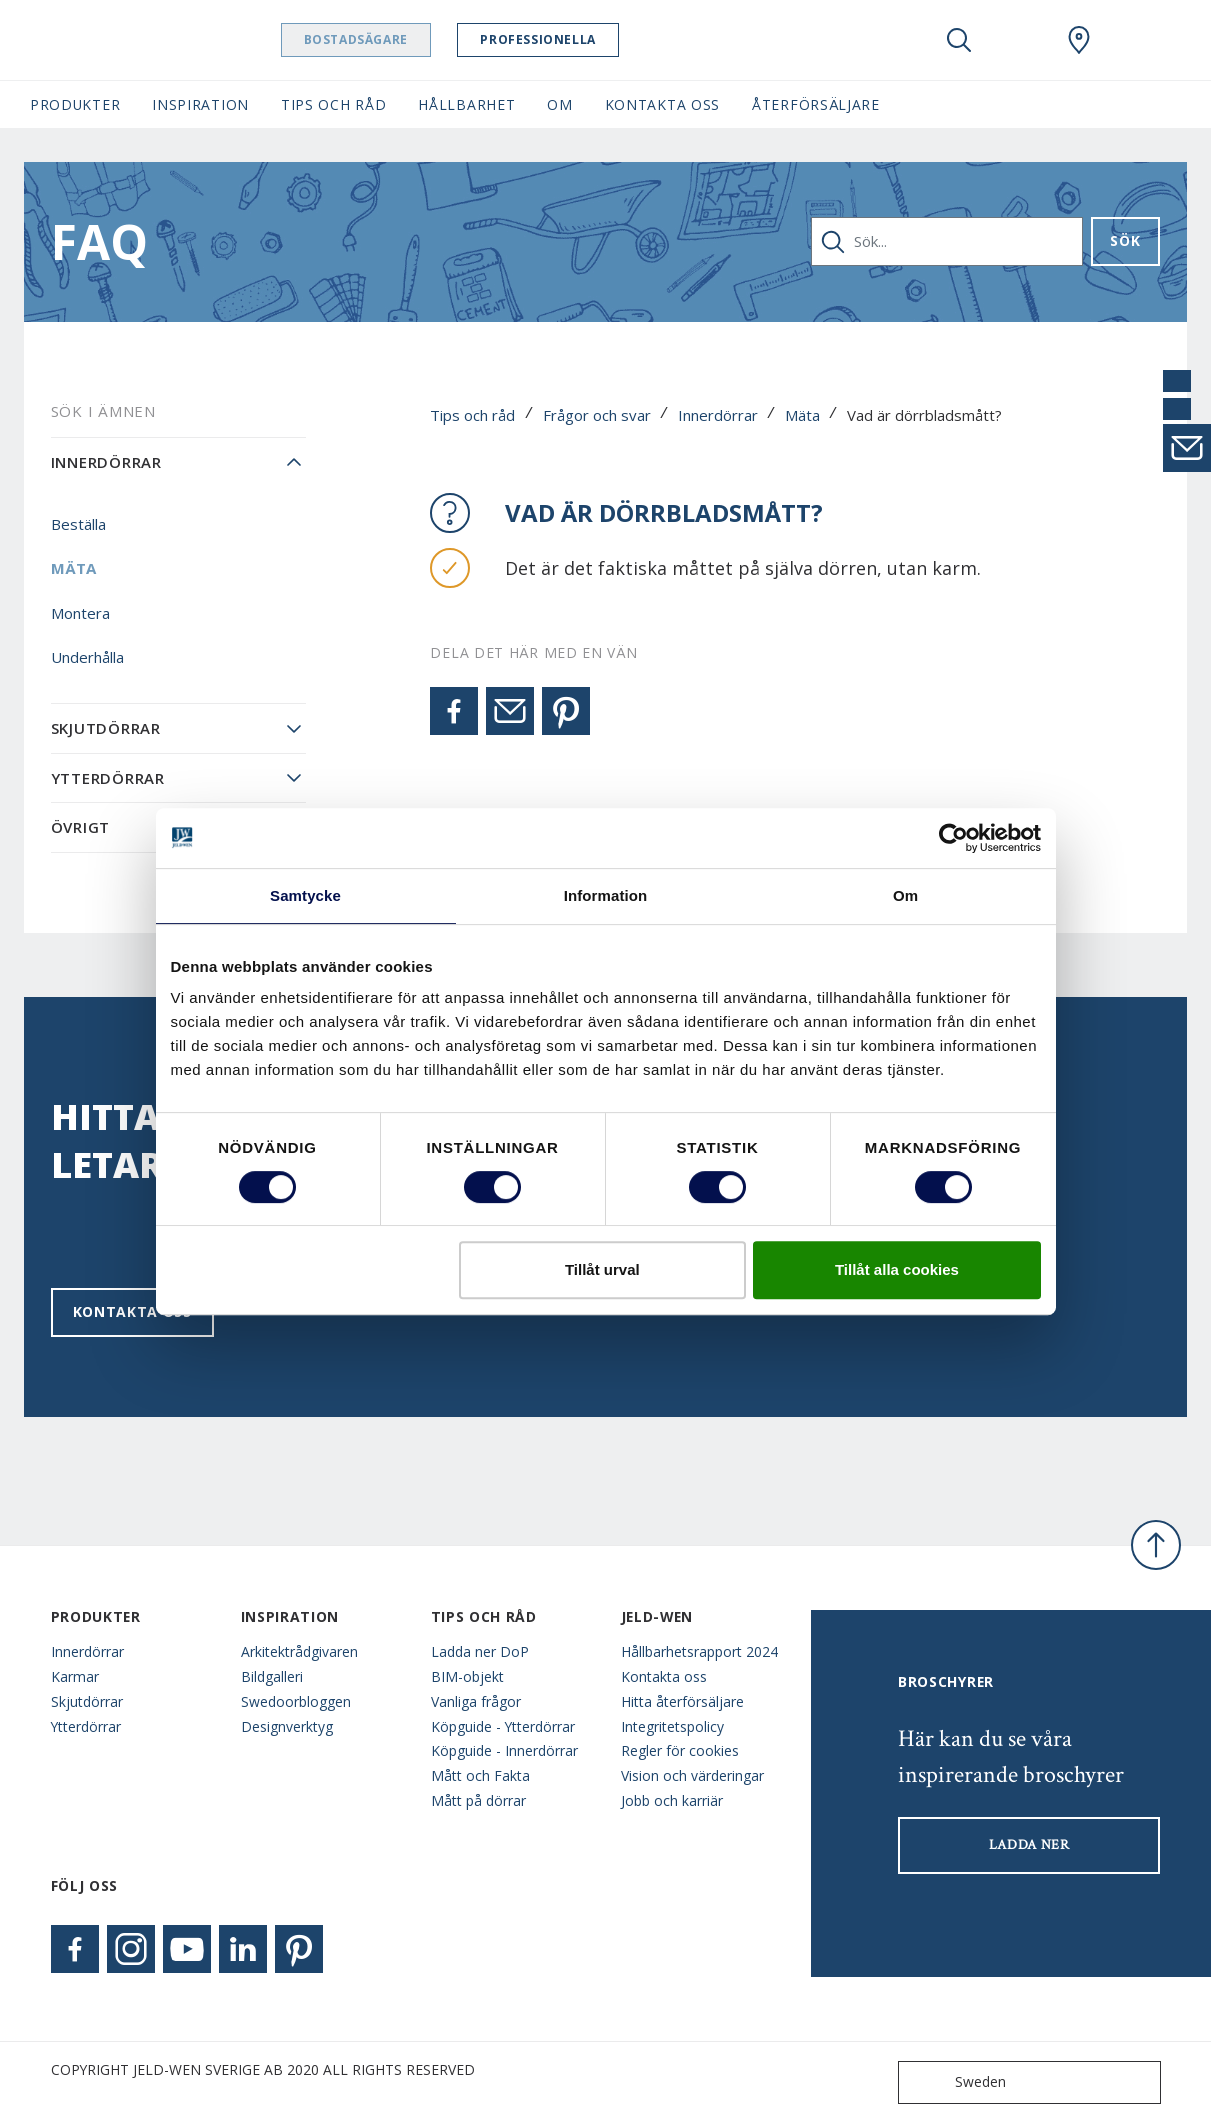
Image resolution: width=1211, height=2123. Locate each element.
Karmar (75, 1676)
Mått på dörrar (478, 1800)
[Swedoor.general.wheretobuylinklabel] (1079, 40)
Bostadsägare (375, 39)
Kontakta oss (132, 1311)
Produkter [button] (75, 104)
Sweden (956, 2082)
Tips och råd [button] (333, 104)
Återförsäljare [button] (816, 104)
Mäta (802, 415)
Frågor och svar (597, 415)
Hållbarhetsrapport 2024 (699, 1651)
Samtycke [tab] (305, 895)
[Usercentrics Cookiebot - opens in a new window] (953, 838)
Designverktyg (287, 1726)
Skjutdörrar (106, 728)
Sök (1125, 240)
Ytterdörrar (108, 778)
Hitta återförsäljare (682, 1701)
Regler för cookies (680, 1750)
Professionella (557, 39)
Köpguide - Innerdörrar (504, 1750)
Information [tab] (606, 895)
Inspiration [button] (200, 104)
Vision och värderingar (692, 1775)
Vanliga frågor (476, 1701)
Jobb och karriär (672, 1800)
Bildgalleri (272, 1676)
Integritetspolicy (672, 1726)
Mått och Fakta (480, 1775)
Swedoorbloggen (296, 1701)
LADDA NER (1029, 1845)
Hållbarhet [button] (466, 104)
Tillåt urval (602, 1269)
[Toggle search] (959, 40)
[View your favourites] (1019, 40)
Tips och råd (472, 415)
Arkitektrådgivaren (299, 1651)
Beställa (78, 524)
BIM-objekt (467, 1676)
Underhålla (87, 657)
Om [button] (559, 104)
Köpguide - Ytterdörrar (503, 1726)
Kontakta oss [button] (662, 104)
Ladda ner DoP (480, 1651)
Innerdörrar (718, 415)
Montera (80, 613)
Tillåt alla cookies (897, 1269)
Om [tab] (905, 895)
